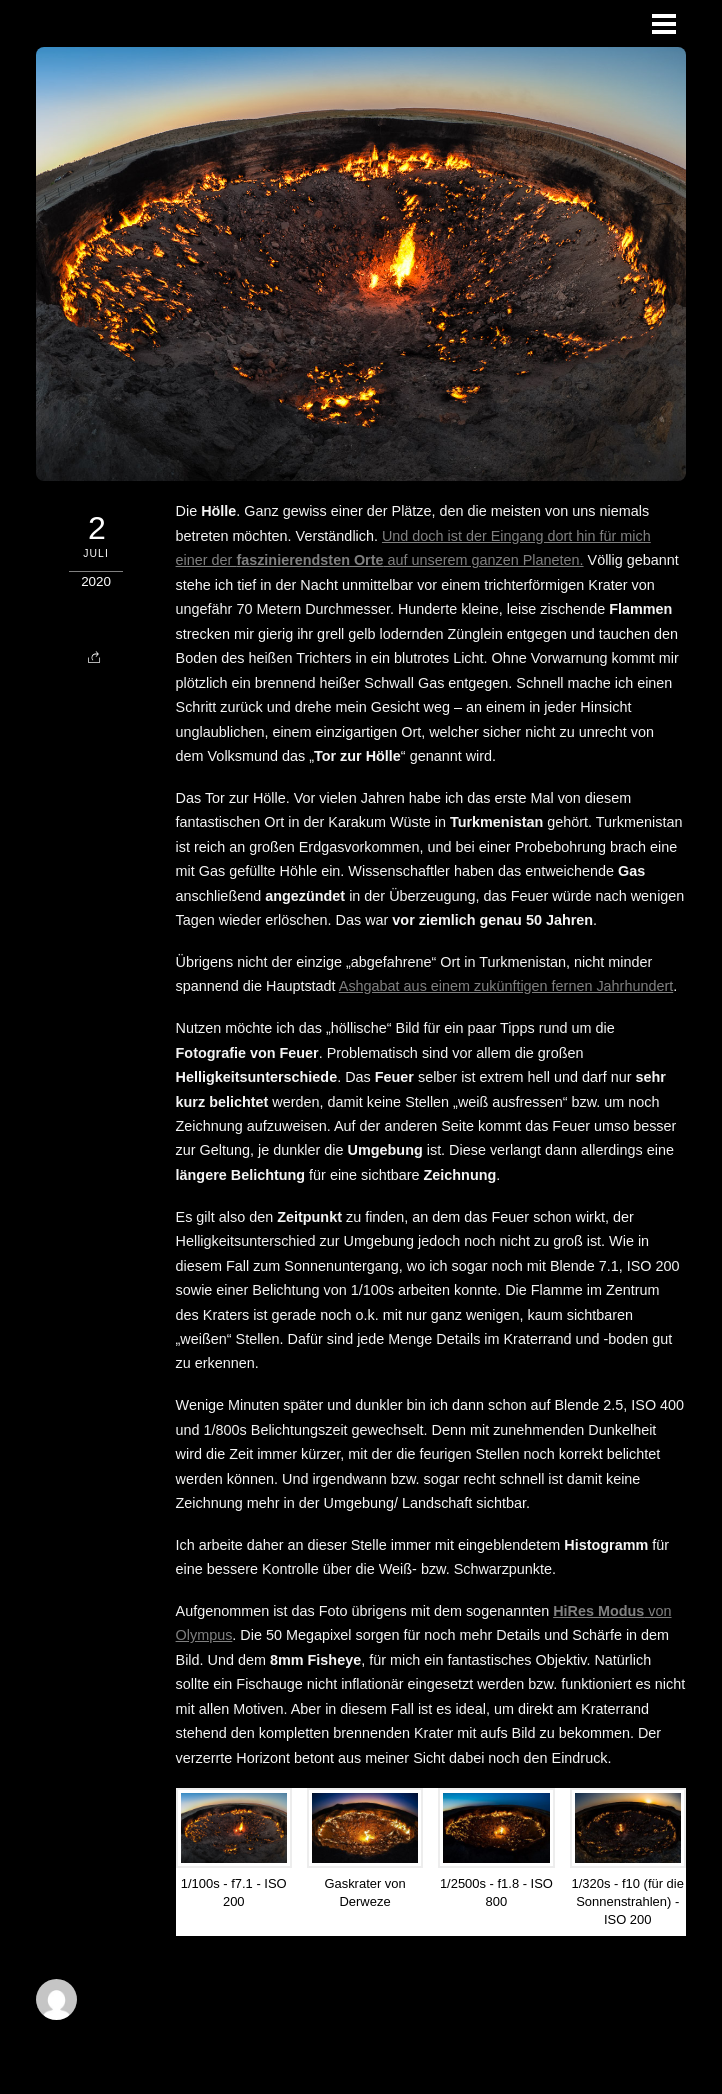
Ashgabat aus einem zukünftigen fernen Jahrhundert (506, 986)
